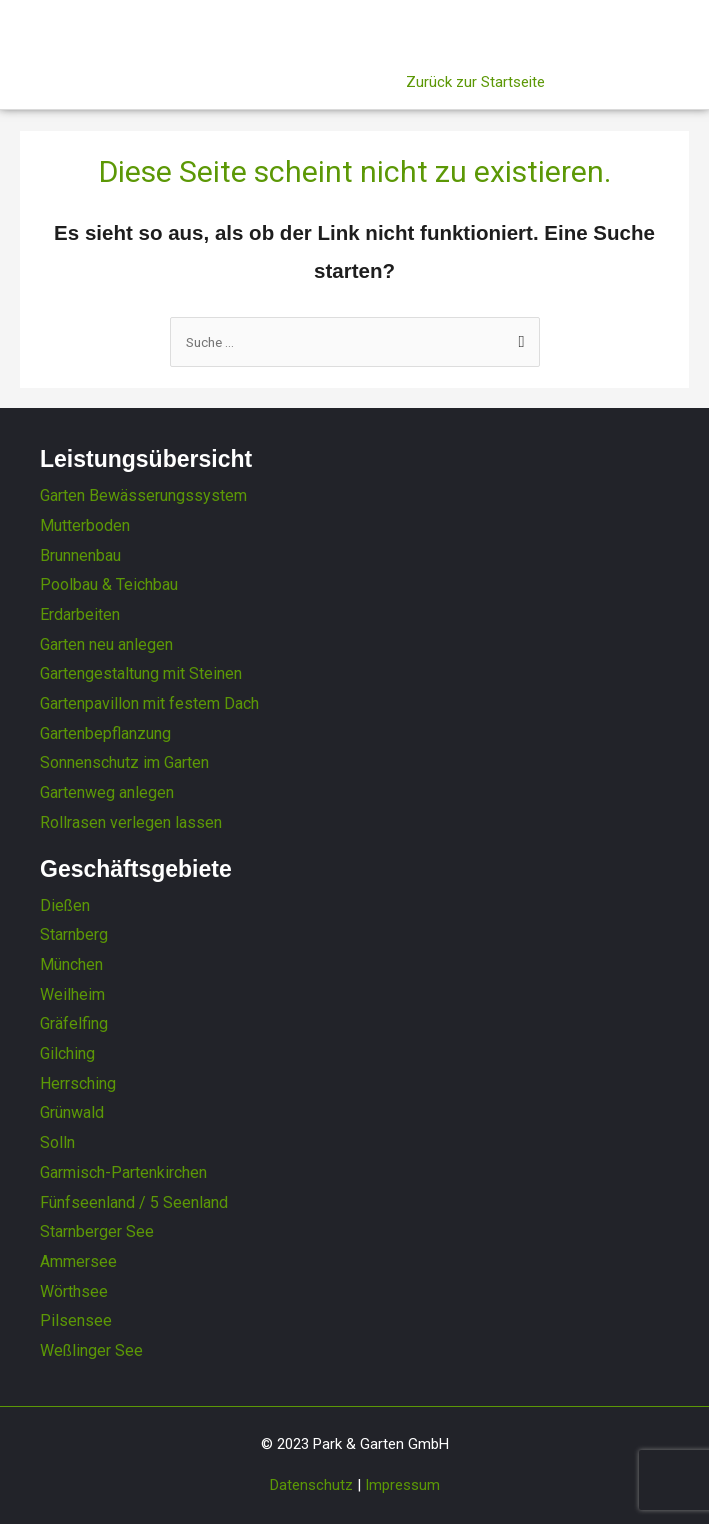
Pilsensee (76, 1320)
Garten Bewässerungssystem (143, 495)
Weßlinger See (91, 1350)
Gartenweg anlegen (107, 792)
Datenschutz (311, 1485)
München (71, 964)
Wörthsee (74, 1291)
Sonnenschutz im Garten (124, 762)
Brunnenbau (80, 555)
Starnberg (74, 934)
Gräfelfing (74, 1023)
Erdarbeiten (80, 614)
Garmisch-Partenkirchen (123, 1172)
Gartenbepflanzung (105, 733)
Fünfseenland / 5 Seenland (134, 1202)
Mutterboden (85, 525)
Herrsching (78, 1083)
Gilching (67, 1053)
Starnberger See (97, 1231)
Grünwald (72, 1112)
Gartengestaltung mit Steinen (141, 673)
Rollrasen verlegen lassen (131, 822)
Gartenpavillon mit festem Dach (149, 703)
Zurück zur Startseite (475, 82)
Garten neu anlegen (106, 644)
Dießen (65, 905)
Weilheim (72, 994)
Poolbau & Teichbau (109, 584)
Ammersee (78, 1261)
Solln (57, 1142)
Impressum (402, 1485)
